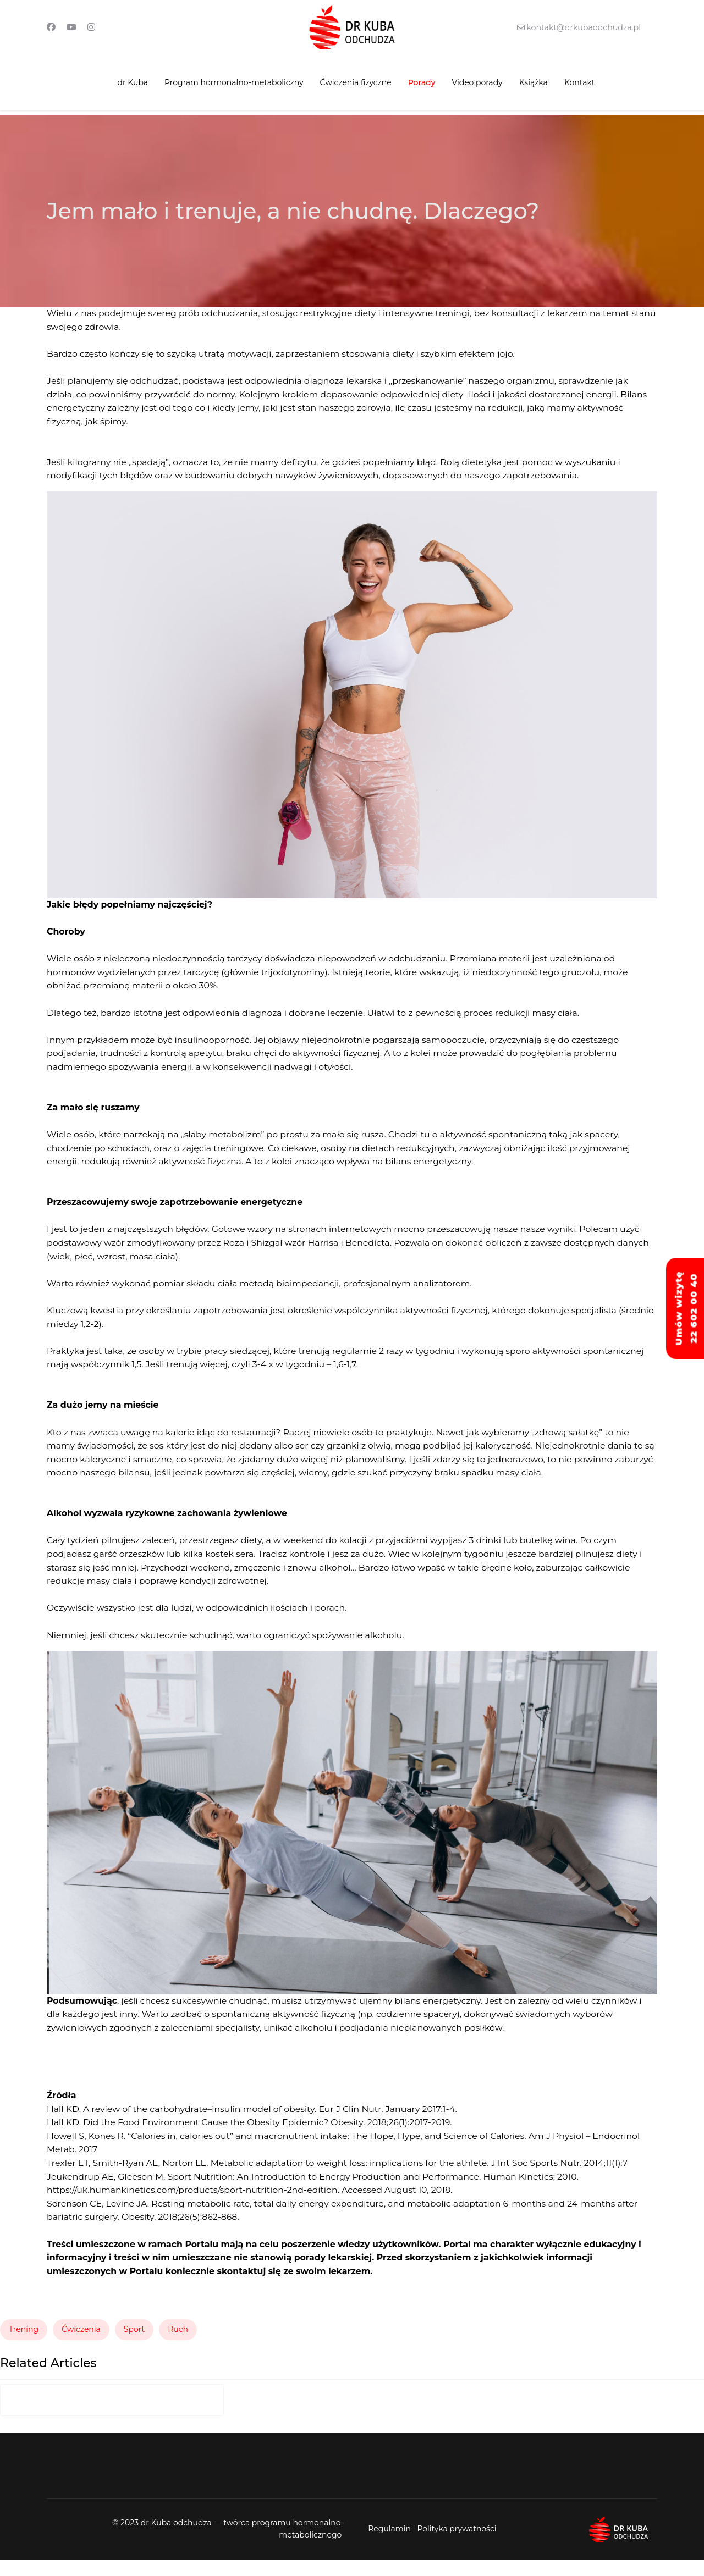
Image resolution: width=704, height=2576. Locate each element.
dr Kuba (133, 82)
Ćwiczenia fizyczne (356, 82)
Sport (134, 2346)
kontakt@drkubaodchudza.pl (583, 27)
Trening (23, 2346)
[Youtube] (71, 27)
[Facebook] (51, 27)
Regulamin (389, 2545)
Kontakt (579, 82)
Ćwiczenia (81, 2346)
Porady (422, 82)
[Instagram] (91, 27)
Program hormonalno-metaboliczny (233, 82)
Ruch (178, 2346)
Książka (533, 82)
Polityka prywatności (456, 2545)
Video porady (477, 82)
